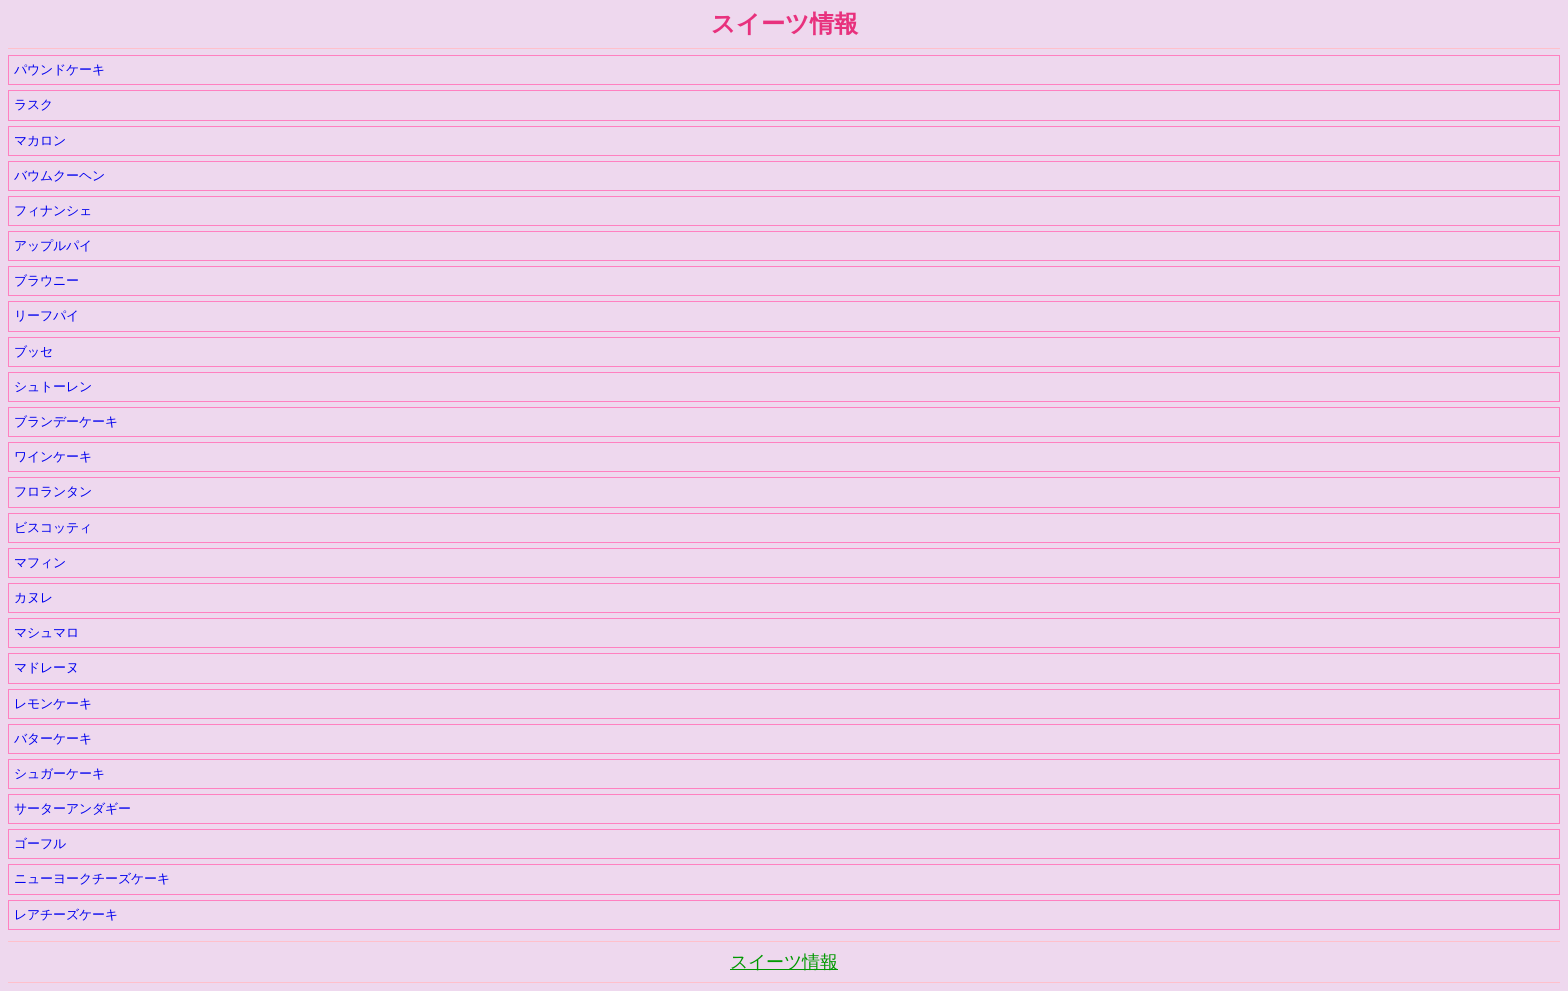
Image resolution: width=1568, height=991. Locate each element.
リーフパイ (46, 315)
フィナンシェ (53, 210)
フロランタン (53, 491)
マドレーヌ (46, 667)
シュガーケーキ (59, 773)
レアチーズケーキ (66, 914)
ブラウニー (46, 280)
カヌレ (33, 597)
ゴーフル (40, 843)
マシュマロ (46, 632)
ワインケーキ (53, 456)
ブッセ (33, 351)
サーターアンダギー (72, 808)
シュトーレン (53, 386)
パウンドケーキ (59, 69)
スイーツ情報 (784, 962)
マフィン (40, 562)
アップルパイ (53, 245)
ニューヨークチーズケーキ (92, 878)
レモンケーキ (53, 703)
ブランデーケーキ (66, 421)
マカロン (40, 140)
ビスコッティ (53, 527)
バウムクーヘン (59, 175)
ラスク (33, 104)
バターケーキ (53, 738)
